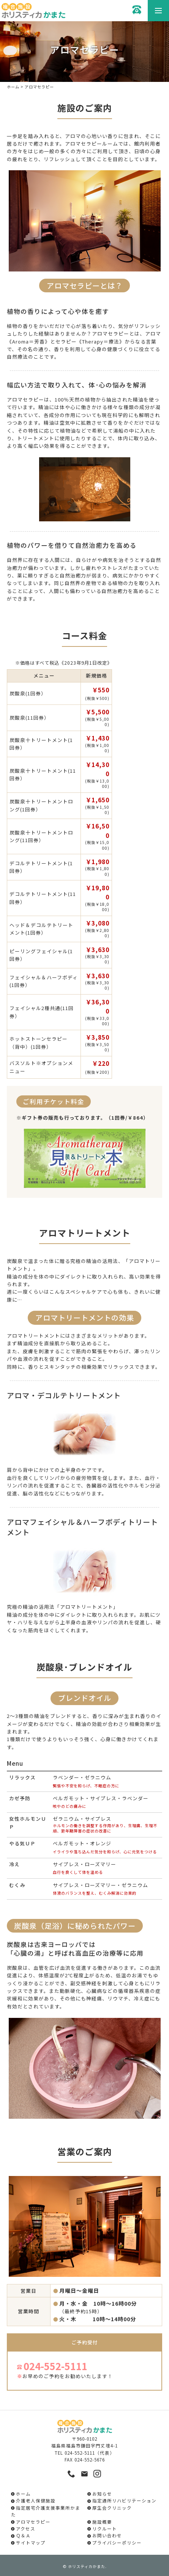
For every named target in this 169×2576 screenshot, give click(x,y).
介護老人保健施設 (35, 2501)
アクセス (25, 2529)
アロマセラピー (33, 2522)
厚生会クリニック (112, 2508)
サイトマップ (31, 2543)
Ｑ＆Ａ (23, 2535)
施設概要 (102, 2522)
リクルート (104, 2529)
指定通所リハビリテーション (124, 2501)
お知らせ (102, 2494)
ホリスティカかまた (86, 2566)
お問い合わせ (107, 2535)
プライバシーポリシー (117, 2543)
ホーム (13, 86)
